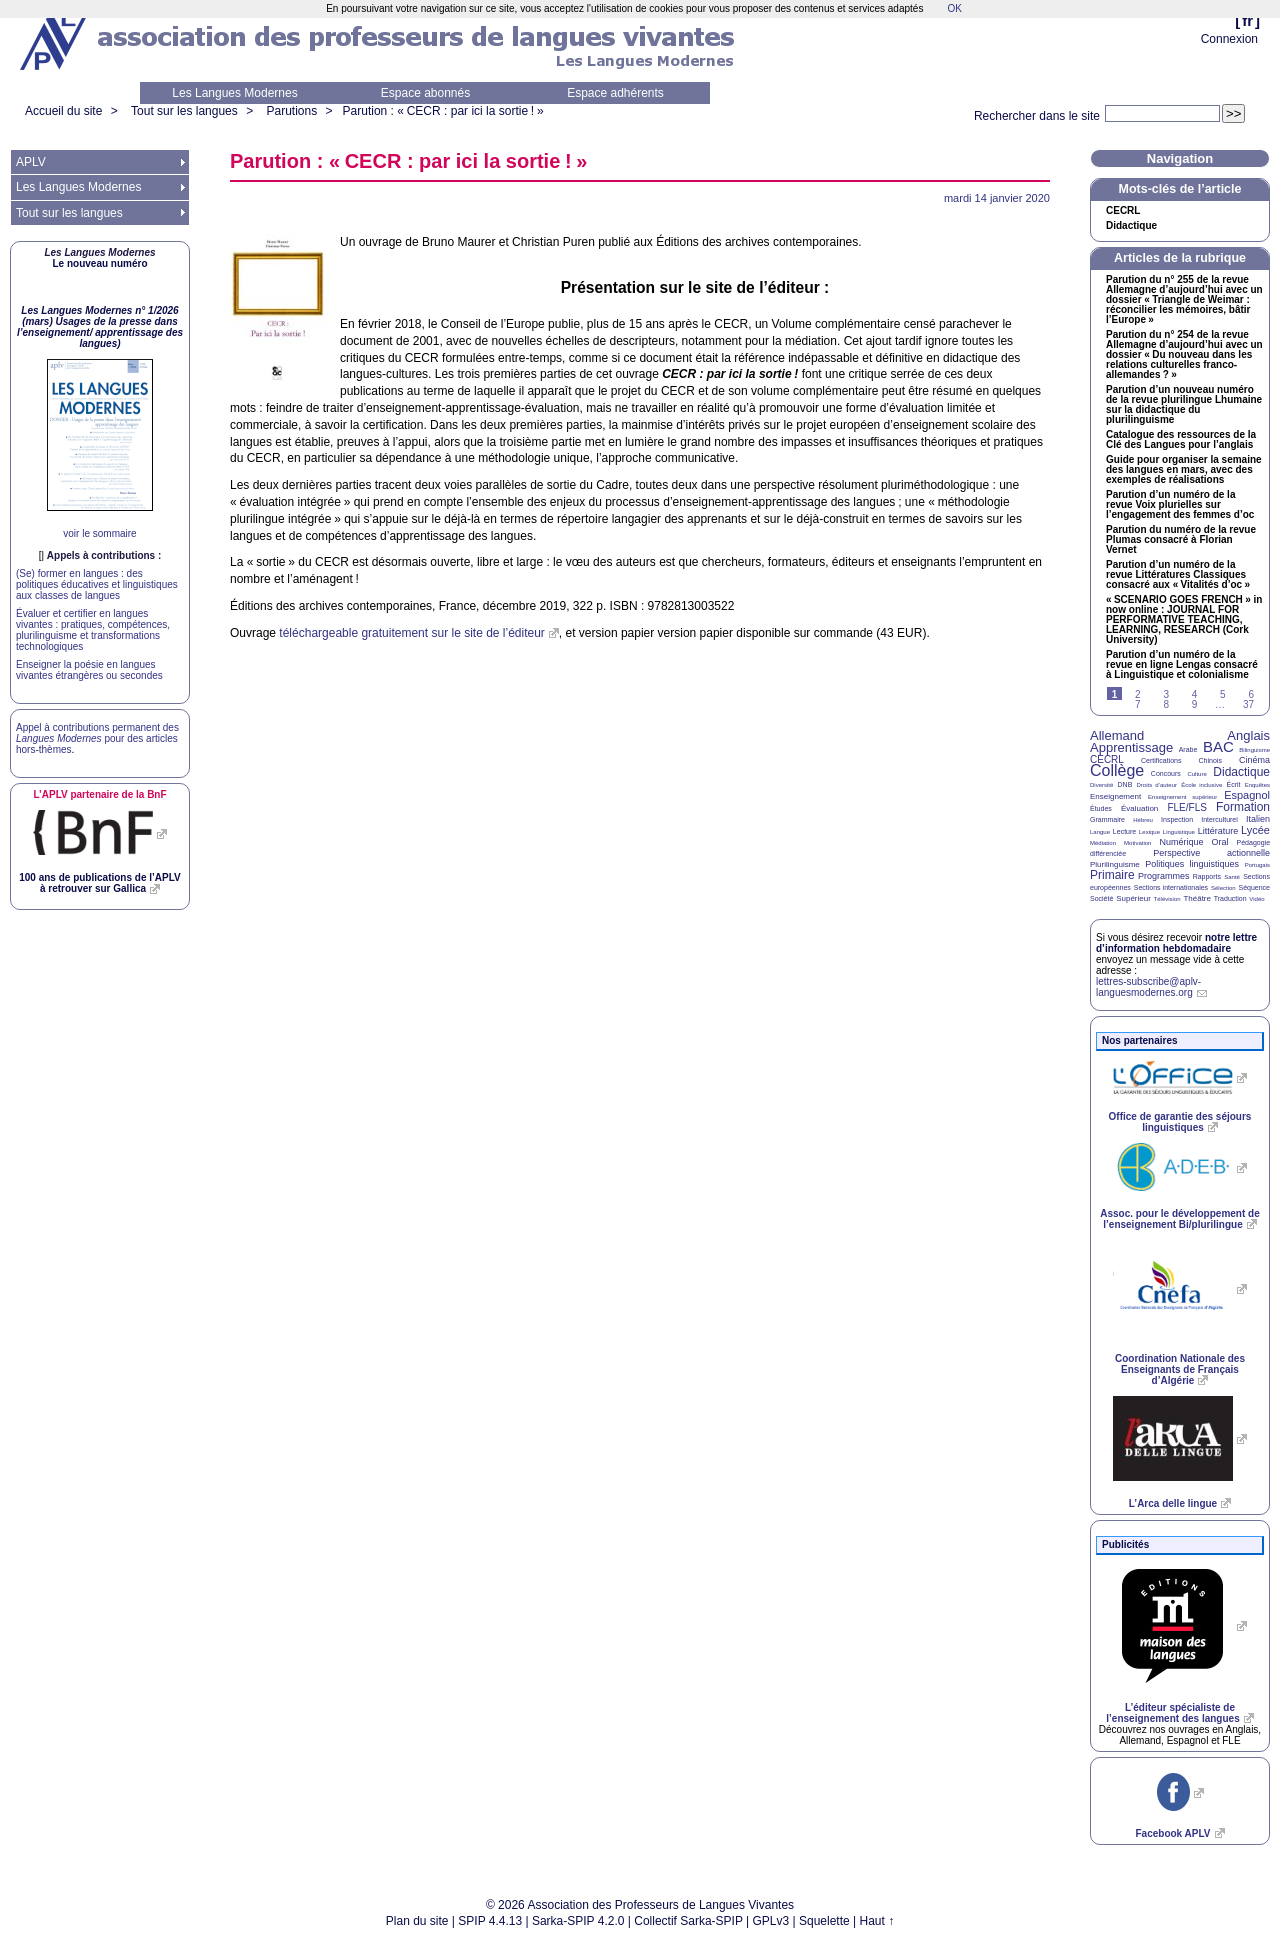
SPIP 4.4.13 (490, 1921)
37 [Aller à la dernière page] (1248, 704)
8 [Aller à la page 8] (1166, 704)
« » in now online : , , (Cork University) (1184, 620)
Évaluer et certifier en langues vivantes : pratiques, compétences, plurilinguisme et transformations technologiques (93, 630)
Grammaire (1107, 819)
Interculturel (1219, 819)
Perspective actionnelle (1211, 853)
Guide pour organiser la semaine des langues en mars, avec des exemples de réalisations (1184, 470)
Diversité (1101, 785)
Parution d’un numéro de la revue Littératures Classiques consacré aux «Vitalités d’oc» (1178, 575)
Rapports (1207, 876)
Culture (1196, 774)
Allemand (1117, 735)
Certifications (1161, 760)
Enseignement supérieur (1182, 797)
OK (954, 8)
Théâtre (1197, 898)
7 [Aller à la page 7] (1138, 704)
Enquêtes (1257, 785)
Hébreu (1143, 820)
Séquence (1254, 887)
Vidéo (1256, 899)
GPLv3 (771, 1921)
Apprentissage (1131, 747)
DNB (1125, 784)
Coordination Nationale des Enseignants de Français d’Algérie (1180, 1369)
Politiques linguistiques (1192, 864)
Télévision (1167, 899)
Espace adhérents (615, 93)
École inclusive (1201, 785)
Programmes (1164, 876)
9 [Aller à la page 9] (1195, 704)
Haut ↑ (877, 1921)
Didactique (1131, 226)
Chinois (1210, 760)
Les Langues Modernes (234, 93)
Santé (1232, 877)
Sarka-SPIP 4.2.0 (578, 1921)
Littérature (1218, 831)
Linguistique (1179, 832)
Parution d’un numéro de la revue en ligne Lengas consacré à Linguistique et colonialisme (1182, 665)
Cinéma (1254, 760)
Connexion (1229, 39)
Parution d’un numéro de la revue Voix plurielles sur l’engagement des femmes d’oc (1180, 505)
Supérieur (1133, 898)
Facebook (1172, 1833)
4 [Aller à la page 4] (1195, 694)
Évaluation (1139, 808)
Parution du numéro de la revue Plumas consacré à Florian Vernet (1181, 540)
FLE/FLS (1186, 807)
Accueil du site (63, 111)
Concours (1166, 773)
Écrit (1233, 784)
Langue (1100, 832)
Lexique (1149, 832)
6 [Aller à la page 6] (1251, 694)
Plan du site (417, 1921)
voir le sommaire (99, 533)
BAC (1218, 746)
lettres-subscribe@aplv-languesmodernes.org (1148, 987)
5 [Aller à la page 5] (1223, 694)
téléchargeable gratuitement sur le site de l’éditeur (412, 633)
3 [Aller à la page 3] (1166, 694)
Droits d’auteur (1157, 785)
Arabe (1188, 749)
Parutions (291, 111)
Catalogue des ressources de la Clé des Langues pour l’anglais (1181, 440)
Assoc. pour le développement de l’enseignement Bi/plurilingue (1179, 1219)
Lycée (1255, 830)
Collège (1117, 770)
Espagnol (1247, 795)
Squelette (824, 1921)
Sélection (1223, 888)
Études (1101, 808)
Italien (1258, 819)
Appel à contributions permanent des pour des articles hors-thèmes (97, 738)
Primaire (1112, 875)
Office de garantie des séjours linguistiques (1180, 1122)
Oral (1220, 842)
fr (1247, 20)
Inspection (1177, 819)
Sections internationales (1171, 887)
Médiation (1103, 843)
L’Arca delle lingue (1173, 1503)
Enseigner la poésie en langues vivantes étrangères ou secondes (89, 670)
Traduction (1230, 898)
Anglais (1248, 735)
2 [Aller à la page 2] (1138, 694)
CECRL (1107, 759)
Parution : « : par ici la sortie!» (443, 111)
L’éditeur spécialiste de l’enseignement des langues (1172, 1713)
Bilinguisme (1254, 750)
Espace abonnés (425, 93)
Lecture (1124, 831)
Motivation (1137, 843)
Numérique (1181, 842)
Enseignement (1115, 796)
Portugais (1257, 865)
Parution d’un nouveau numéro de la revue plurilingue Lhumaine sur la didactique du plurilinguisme (1184, 405)
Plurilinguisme (1115, 864)
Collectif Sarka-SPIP (688, 1921)
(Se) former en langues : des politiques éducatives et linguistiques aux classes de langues (97, 584)
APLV (31, 162)
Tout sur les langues (184, 111)
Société (1101, 898)
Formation (1243, 807)
